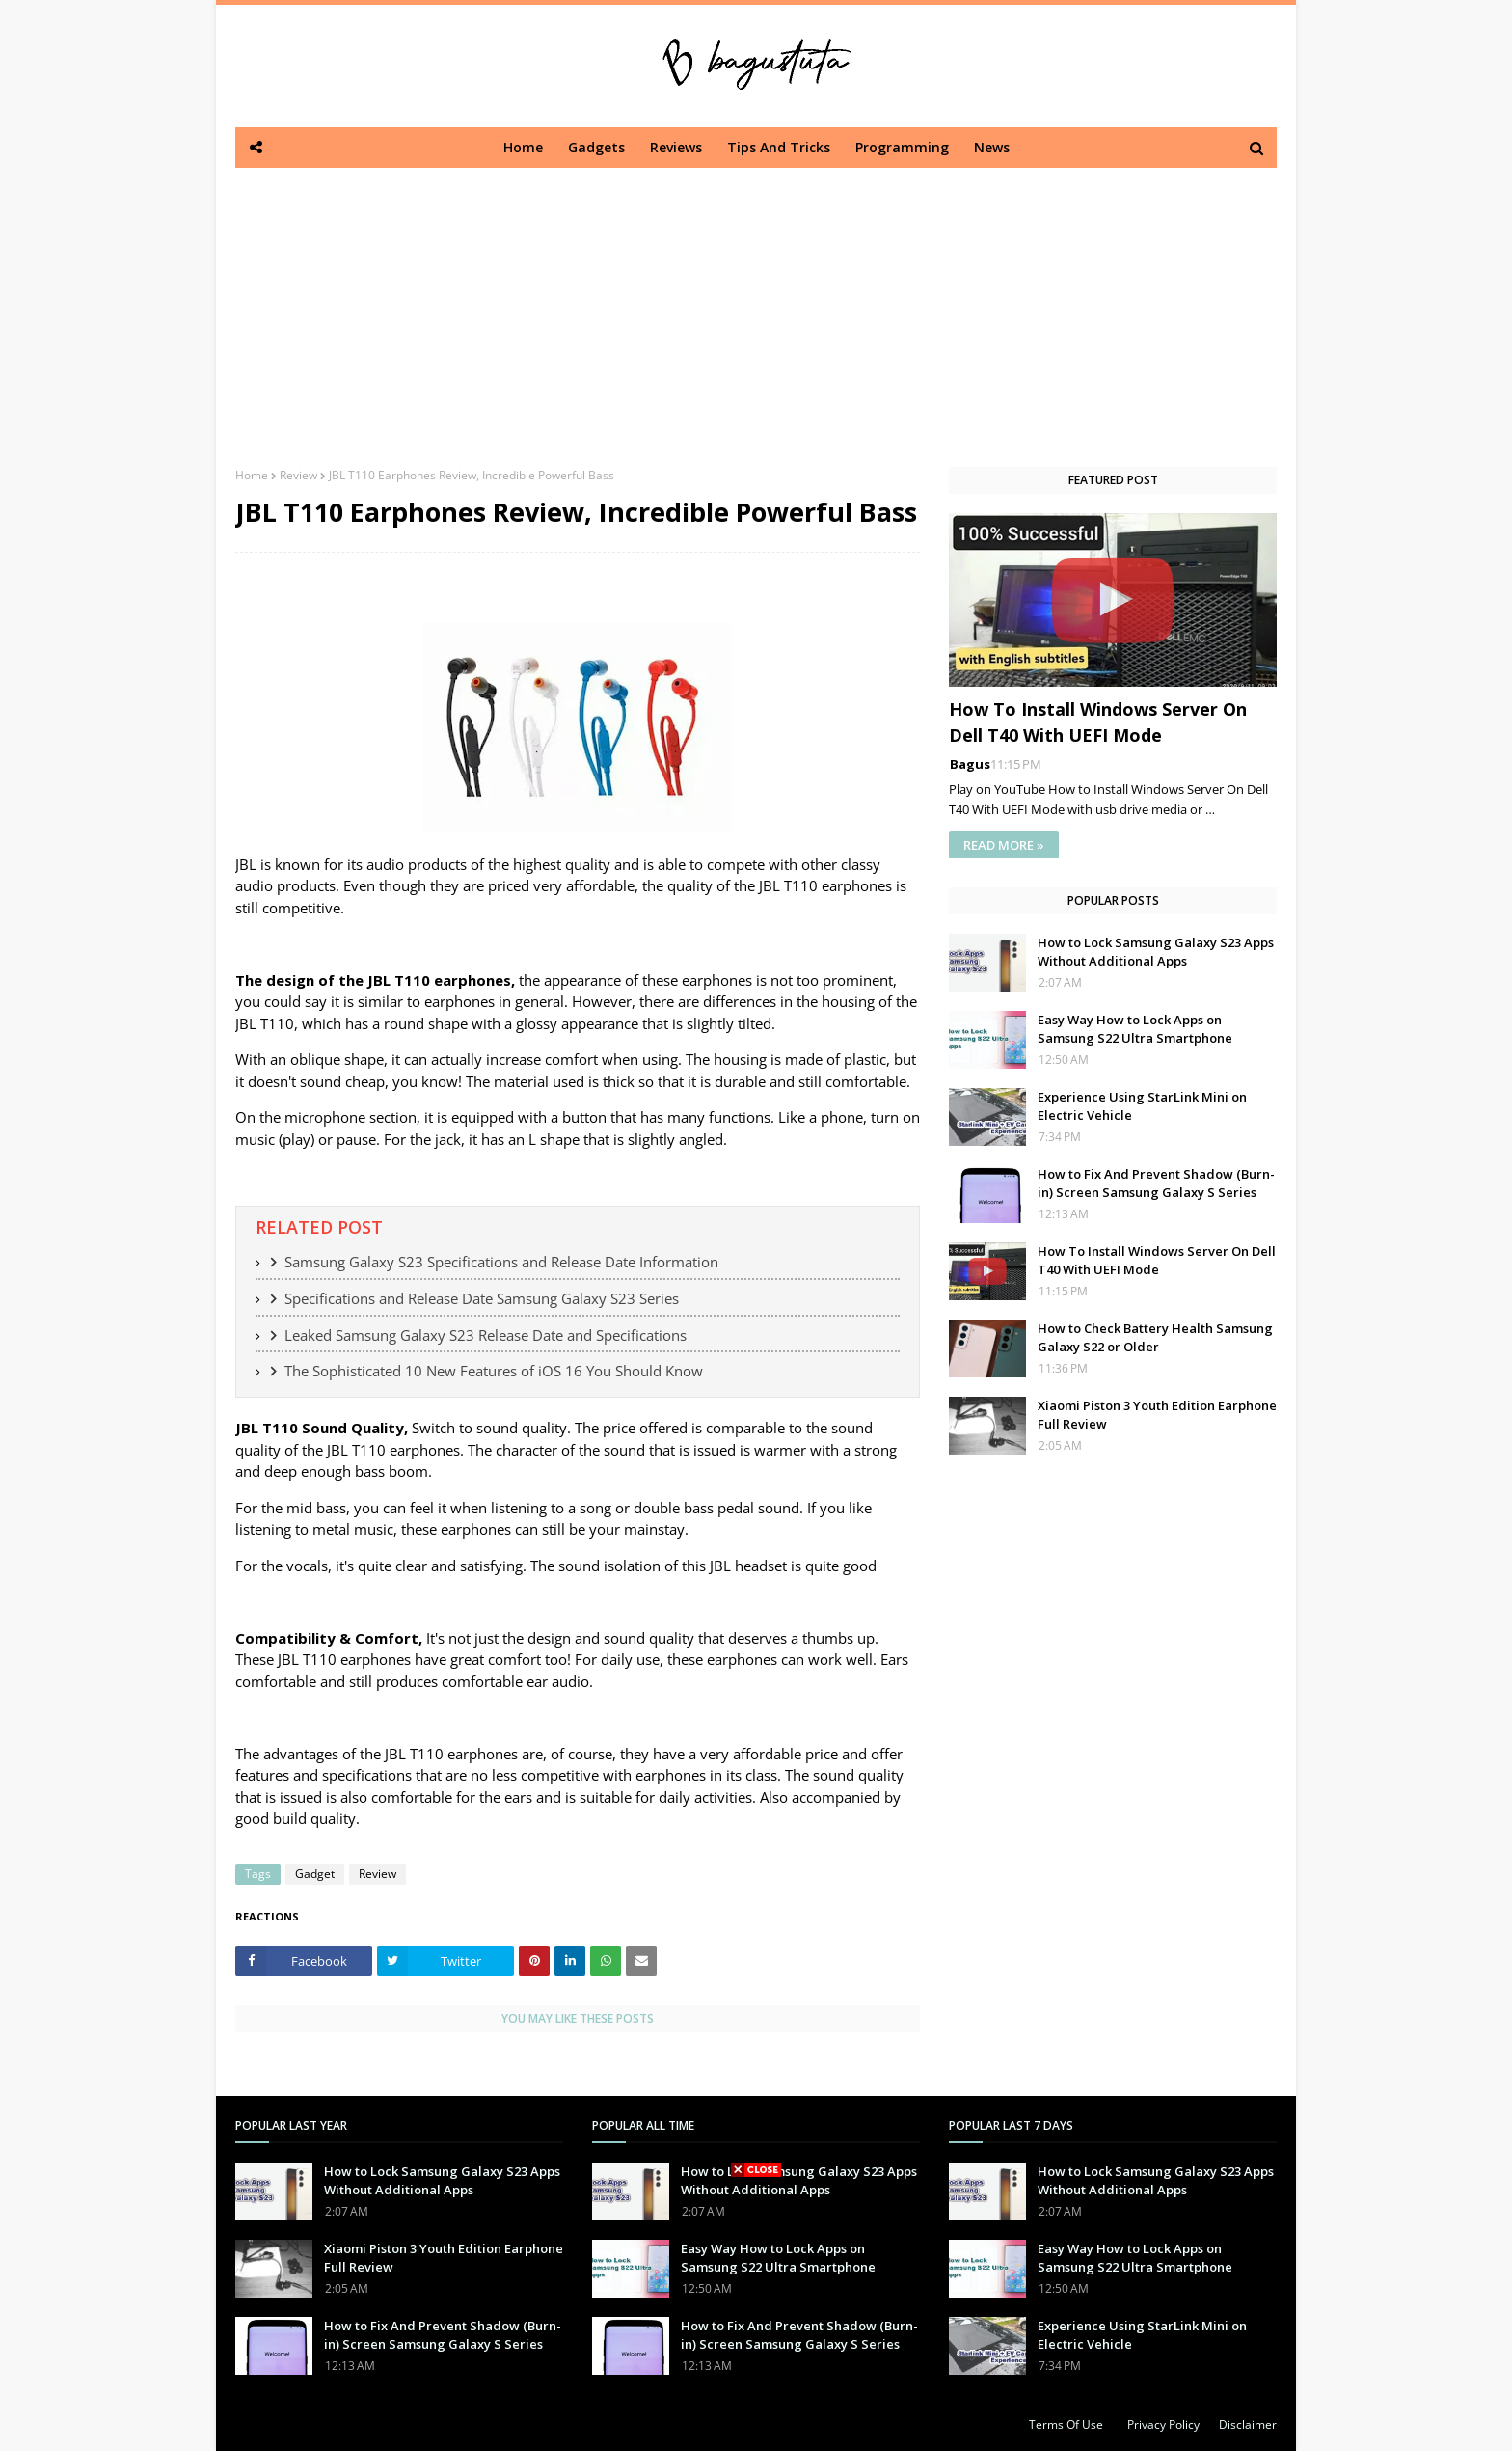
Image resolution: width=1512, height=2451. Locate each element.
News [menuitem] (992, 147)
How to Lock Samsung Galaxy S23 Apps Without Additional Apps (1156, 952)
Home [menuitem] (523, 147)
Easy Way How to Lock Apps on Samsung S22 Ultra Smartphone (1135, 1029)
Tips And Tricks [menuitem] (778, 147)
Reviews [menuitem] (676, 147)
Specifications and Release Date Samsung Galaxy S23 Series (481, 1298)
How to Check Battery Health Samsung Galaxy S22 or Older (1155, 1338)
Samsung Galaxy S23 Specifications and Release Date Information (501, 1261)
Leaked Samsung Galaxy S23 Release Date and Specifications (485, 1335)
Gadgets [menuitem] (596, 147)
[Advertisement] (756, 303)
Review (298, 475)
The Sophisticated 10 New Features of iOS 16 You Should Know (493, 1370)
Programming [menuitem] (902, 147)
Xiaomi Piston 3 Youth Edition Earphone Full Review (1157, 1415)
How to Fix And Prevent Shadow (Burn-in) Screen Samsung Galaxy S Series (1156, 1183)
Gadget (315, 1873)
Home (251, 475)
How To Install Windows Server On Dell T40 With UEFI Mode (1098, 722)
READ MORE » (1003, 845)
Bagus (970, 764)
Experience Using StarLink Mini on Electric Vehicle (1142, 1106)
